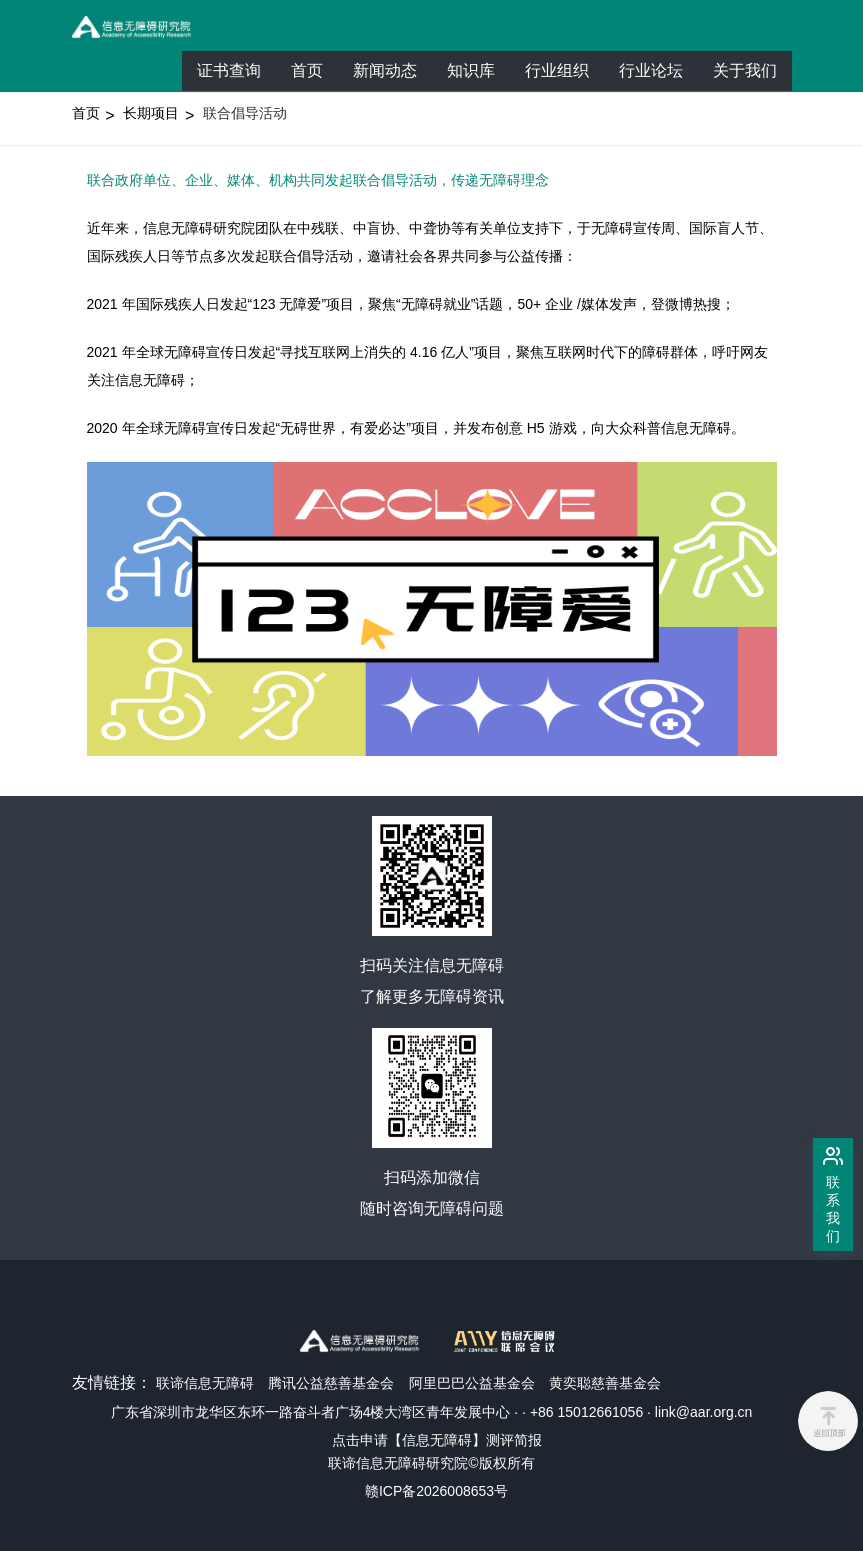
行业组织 (564, 75)
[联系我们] (833, 1194)
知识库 (471, 70)
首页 (307, 70)
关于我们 (745, 70)
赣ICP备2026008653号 (436, 1491)
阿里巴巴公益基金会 (472, 1383)
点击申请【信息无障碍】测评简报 (437, 1440)
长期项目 (151, 113)
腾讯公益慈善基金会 (331, 1383)
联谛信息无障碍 (205, 1383)
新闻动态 (385, 70)
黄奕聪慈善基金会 (605, 1383)
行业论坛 (658, 75)
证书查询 (229, 70)
